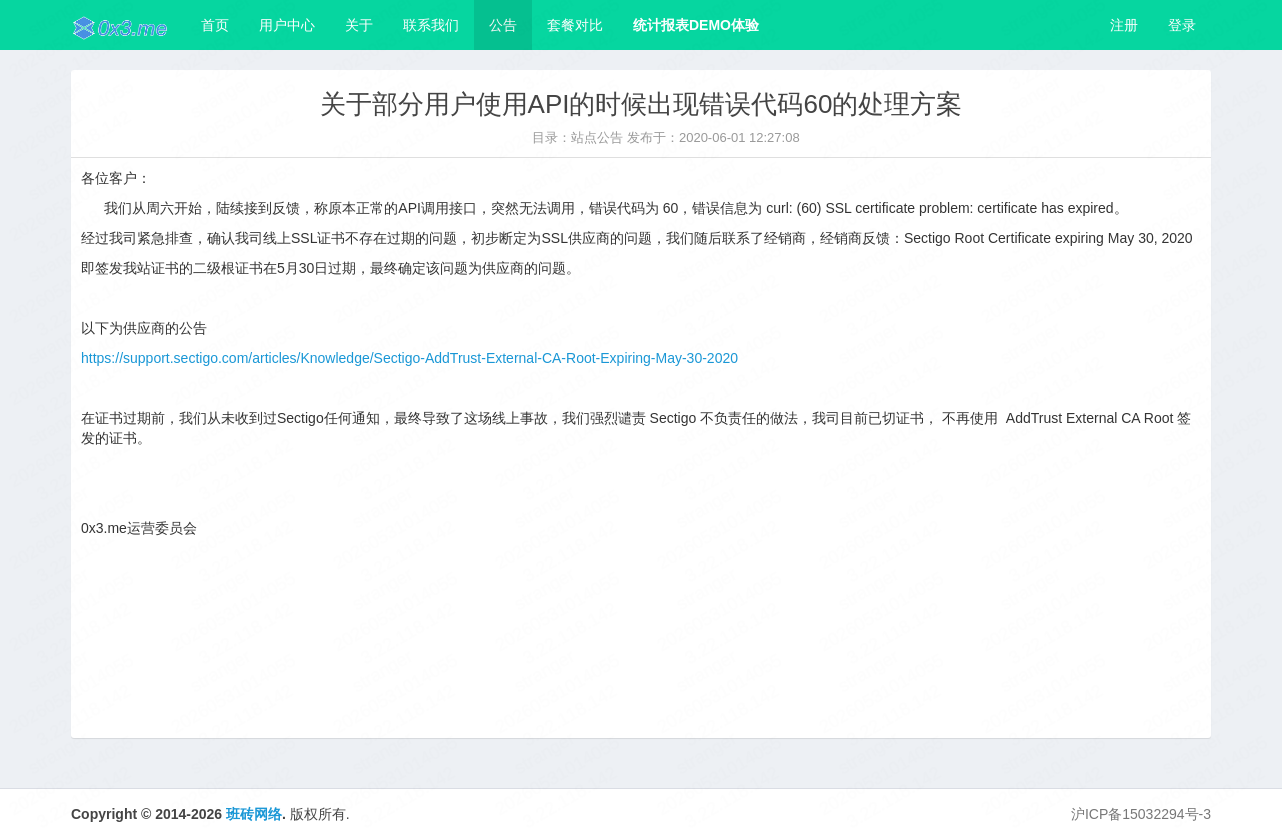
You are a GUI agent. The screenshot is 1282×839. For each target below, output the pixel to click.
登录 (1182, 25)
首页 (215, 25)
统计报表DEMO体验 (696, 25)
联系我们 (431, 25)
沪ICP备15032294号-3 (1141, 814)
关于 (359, 25)
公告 (503, 25)
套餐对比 (575, 25)
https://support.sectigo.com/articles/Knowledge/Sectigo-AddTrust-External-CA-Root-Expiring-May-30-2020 (409, 358)
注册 (1124, 25)
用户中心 (287, 25)
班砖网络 (254, 814)
